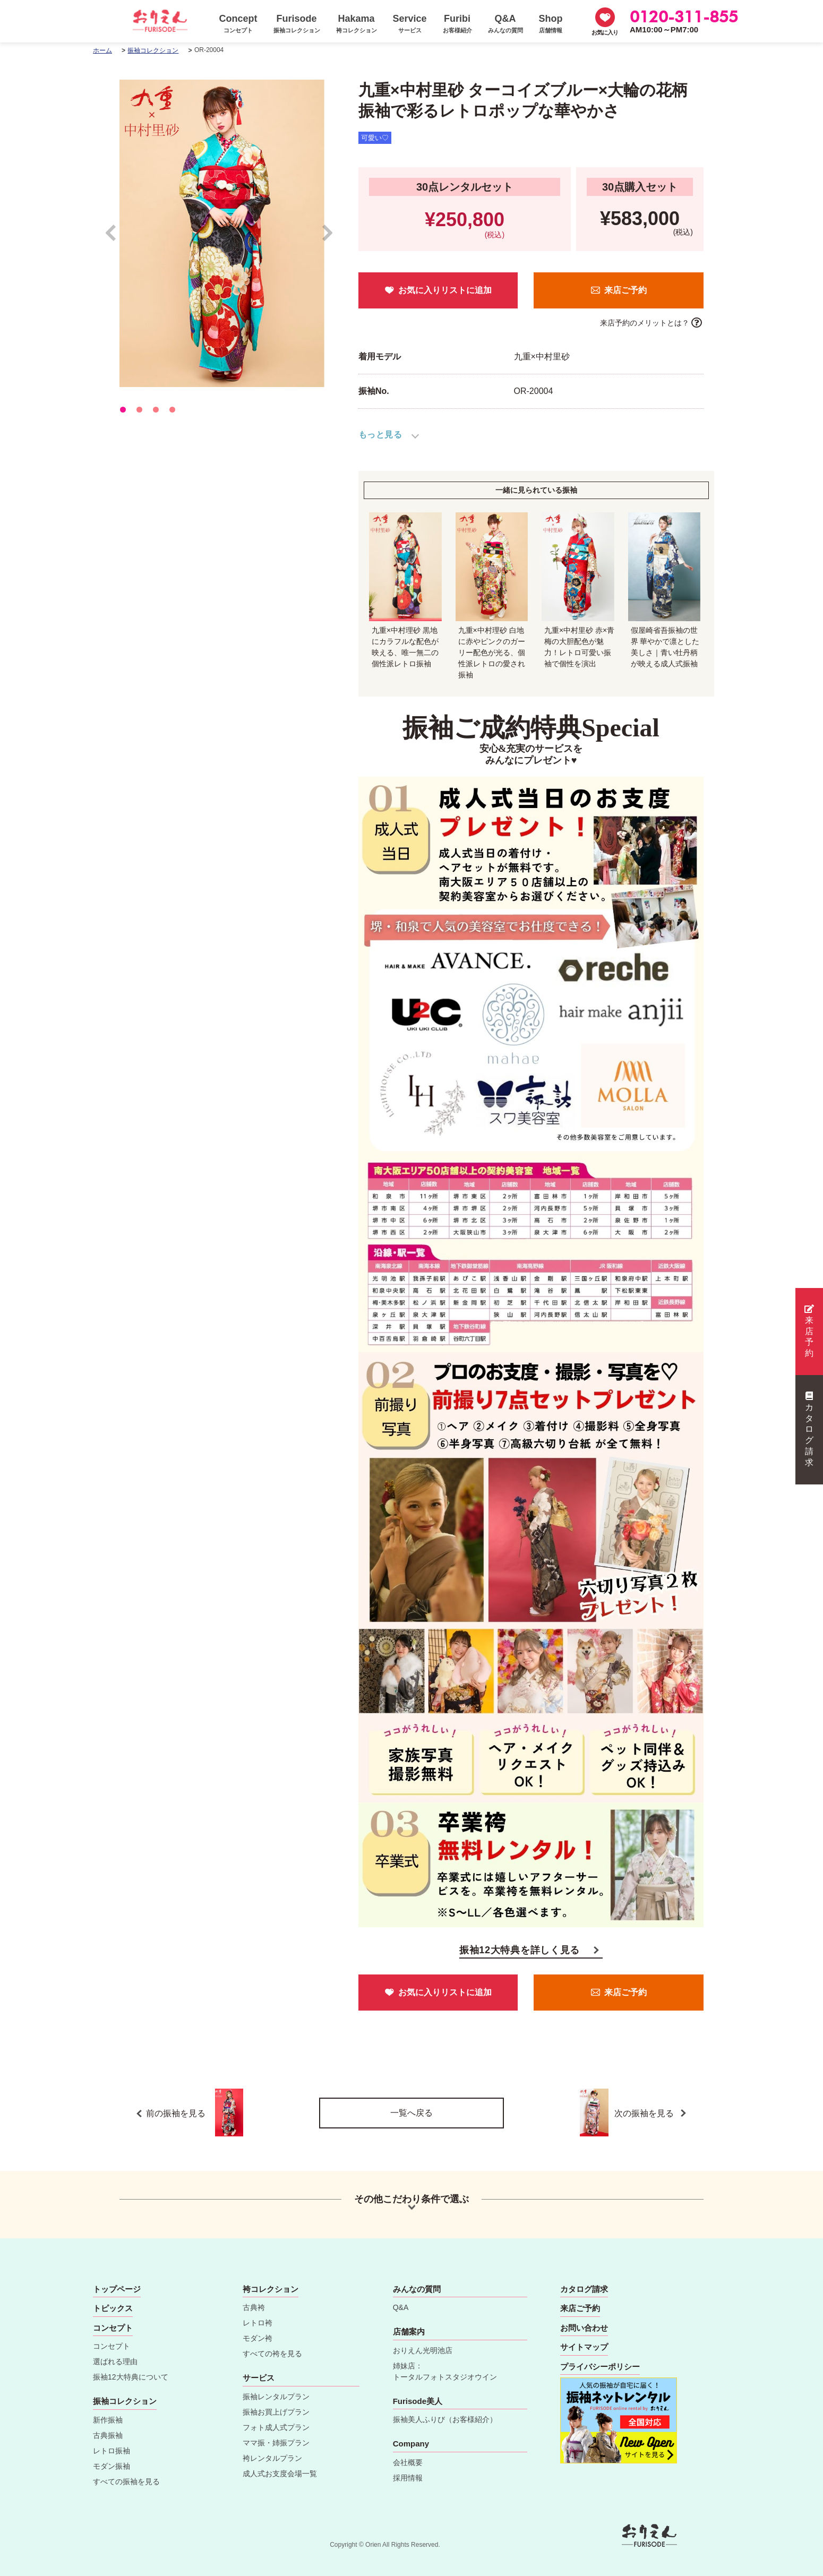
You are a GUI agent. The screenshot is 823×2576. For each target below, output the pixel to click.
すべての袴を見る (272, 2353)
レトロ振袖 (111, 2450)
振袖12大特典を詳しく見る (519, 1950)
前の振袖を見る (194, 2112)
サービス (259, 2377)
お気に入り (604, 32)
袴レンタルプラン (272, 2458)
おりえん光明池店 (422, 2350)
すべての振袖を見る (126, 2481)
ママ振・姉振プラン (276, 2442)
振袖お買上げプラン (276, 2412)
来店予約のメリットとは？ (644, 323)
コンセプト (111, 2346)
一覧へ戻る (411, 2112)
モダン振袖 (111, 2466)
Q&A (401, 2307)
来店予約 (809, 1331)
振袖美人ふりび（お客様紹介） (445, 2419)
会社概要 (408, 2462)
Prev (116, 238)
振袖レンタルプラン (276, 2396)
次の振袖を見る (640, 2112)
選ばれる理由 (115, 2361)
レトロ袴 (257, 2323)
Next (327, 238)
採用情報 (408, 2478)
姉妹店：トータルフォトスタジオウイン (445, 2371)
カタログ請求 (809, 1429)
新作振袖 (108, 2420)
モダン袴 (257, 2338)
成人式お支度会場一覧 (280, 2473)
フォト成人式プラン (276, 2427)
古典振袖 (108, 2435)
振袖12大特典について (130, 2377)
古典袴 (254, 2307)
